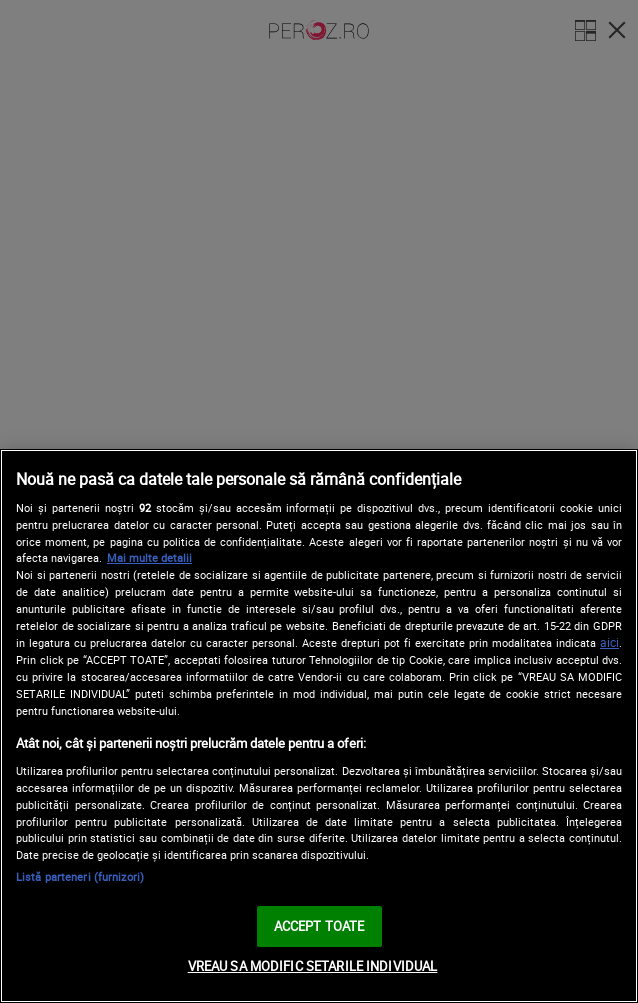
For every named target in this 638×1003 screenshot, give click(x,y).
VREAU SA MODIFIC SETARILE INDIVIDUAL (313, 966)
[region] (319, 726)
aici (609, 642)
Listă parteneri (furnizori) (80, 876)
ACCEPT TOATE (319, 926)
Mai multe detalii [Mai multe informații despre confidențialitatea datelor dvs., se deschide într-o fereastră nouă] (149, 557)
